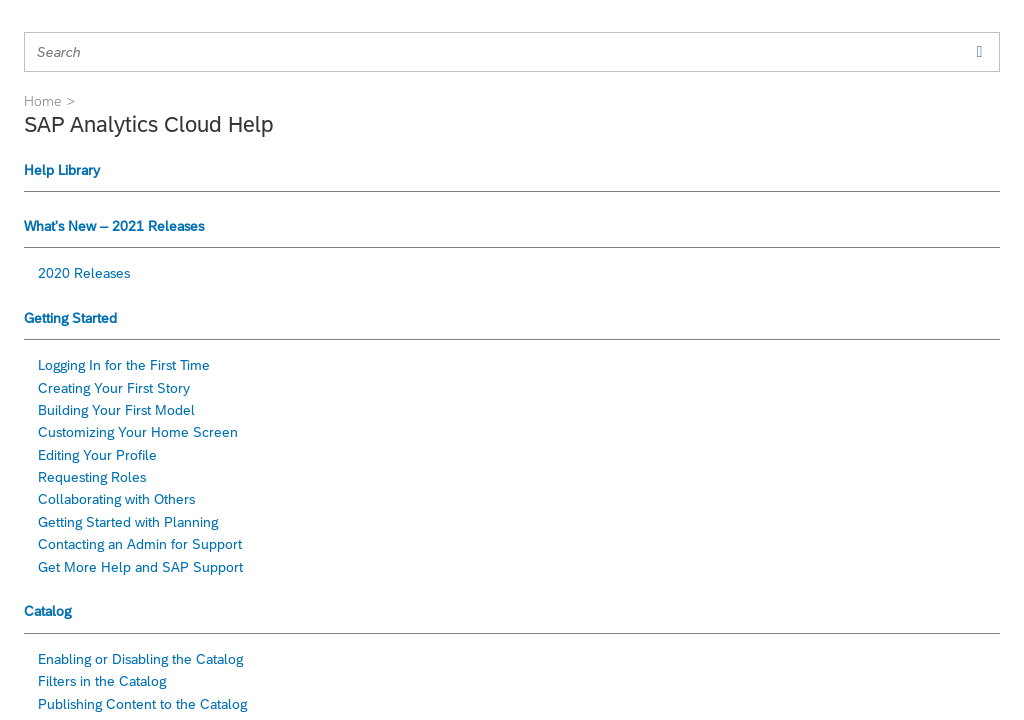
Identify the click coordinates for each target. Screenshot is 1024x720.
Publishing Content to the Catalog (142, 704)
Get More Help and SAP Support (140, 567)
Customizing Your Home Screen (138, 432)
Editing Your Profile (97, 455)
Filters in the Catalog (102, 681)
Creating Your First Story (114, 388)
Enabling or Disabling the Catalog (140, 659)
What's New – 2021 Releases (114, 226)
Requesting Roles (92, 477)
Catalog (47, 611)
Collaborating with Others (116, 499)
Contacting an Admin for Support (140, 544)
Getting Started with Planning (128, 522)
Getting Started (70, 318)
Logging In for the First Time (124, 365)
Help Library (62, 170)
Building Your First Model (116, 410)
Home (43, 101)
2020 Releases (84, 273)
